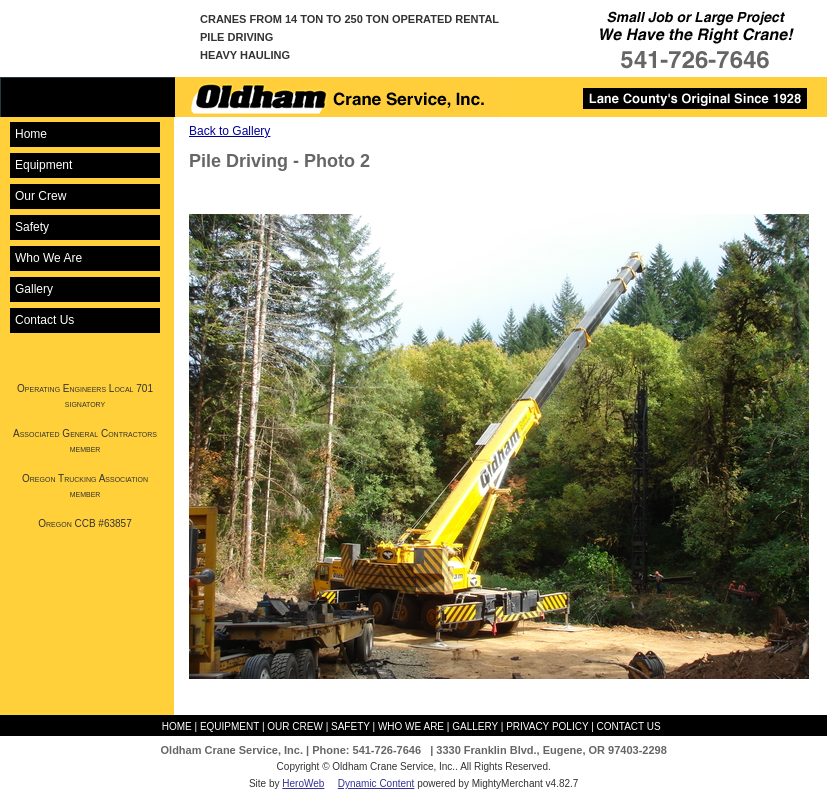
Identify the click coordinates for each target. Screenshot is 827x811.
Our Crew (40, 196)
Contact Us (44, 320)
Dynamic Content (376, 783)
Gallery (34, 289)
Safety (32, 227)
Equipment (43, 165)
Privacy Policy (547, 726)
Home (31, 134)
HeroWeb (303, 783)
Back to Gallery (229, 131)
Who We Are (48, 258)
